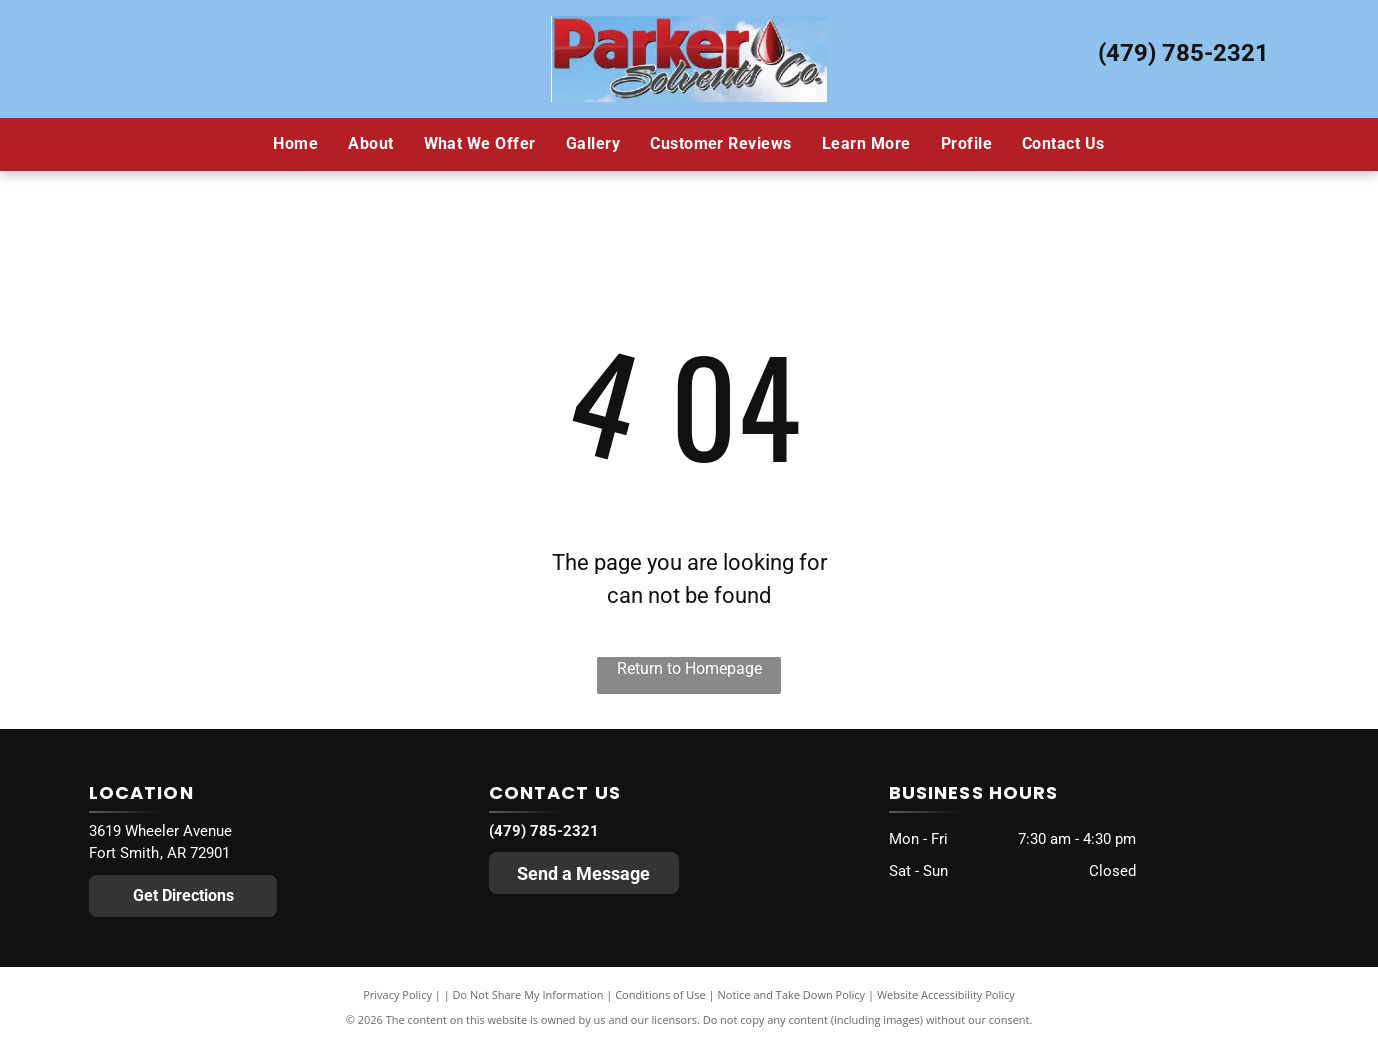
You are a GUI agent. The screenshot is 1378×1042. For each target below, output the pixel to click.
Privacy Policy (397, 994)
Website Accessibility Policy (946, 994)
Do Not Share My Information (528, 994)
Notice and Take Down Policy (792, 994)
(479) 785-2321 (1183, 53)
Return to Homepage (689, 668)
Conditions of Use (660, 994)
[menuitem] (295, 144)
